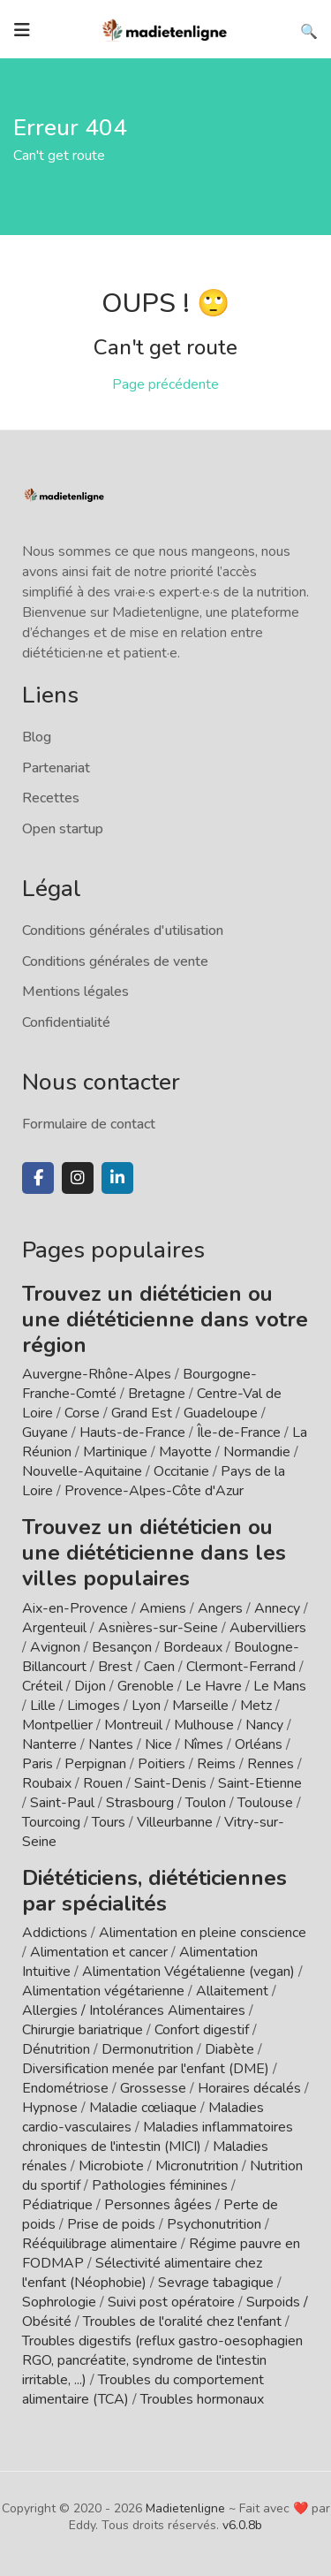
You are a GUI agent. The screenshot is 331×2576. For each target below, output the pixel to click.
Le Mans (279, 1686)
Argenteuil (54, 1628)
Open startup (62, 829)
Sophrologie (59, 2302)
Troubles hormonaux (202, 2399)
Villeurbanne (175, 1822)
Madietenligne (185, 2508)
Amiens (162, 1608)
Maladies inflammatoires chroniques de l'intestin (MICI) (157, 2136)
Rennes (270, 1764)
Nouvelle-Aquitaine (82, 1471)
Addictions (54, 1932)
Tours (108, 1822)
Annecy (277, 1608)
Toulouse (265, 1802)
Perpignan (95, 1764)
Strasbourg (140, 1802)
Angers (220, 1608)
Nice (158, 1744)
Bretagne (156, 1393)
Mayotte (185, 1452)
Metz (256, 1705)
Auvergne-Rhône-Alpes (96, 1374)
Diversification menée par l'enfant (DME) (147, 2068)
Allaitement (232, 1991)
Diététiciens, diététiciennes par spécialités (154, 1891)
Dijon (90, 1686)
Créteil (42, 1686)
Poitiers (161, 1764)
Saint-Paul (62, 1802)
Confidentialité (66, 1022)
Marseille (200, 1705)
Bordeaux (192, 1647)
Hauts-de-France (132, 1432)
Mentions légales (75, 991)
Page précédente (165, 384)
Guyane (45, 1432)
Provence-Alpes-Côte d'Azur (154, 1491)
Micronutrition (196, 2166)
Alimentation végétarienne (103, 1991)
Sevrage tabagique (216, 2282)
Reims (216, 1764)
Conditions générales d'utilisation (122, 930)
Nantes (110, 1744)
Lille (43, 1705)
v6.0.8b (242, 2525)
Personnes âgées (158, 2205)
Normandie (256, 1452)
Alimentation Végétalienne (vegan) (188, 1971)
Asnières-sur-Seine (158, 1628)
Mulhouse (204, 1725)
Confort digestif (201, 2030)
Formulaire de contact (88, 1124)
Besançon (122, 1647)
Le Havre (213, 1686)
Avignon (55, 1647)
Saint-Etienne (260, 1783)
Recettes (50, 798)
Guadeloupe (221, 1413)
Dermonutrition (149, 2049)
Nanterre (49, 1744)
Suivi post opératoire (171, 2302)
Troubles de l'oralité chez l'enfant (182, 2321)
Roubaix (46, 1783)
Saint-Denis (170, 1783)
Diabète (229, 2049)
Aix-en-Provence (75, 1608)
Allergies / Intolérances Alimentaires (133, 2010)
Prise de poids (111, 2224)
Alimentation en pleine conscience (202, 1932)
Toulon (205, 1802)
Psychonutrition (214, 2224)
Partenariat (56, 768)
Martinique (115, 1452)
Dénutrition (56, 2049)
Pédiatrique (57, 2205)
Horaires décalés (249, 2088)
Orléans (258, 1744)
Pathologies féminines (160, 2185)
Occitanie (181, 1471)
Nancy (264, 1725)
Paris (37, 1764)
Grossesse (153, 2088)
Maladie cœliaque (143, 2107)
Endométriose (65, 2088)
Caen (159, 1666)
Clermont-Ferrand (241, 1666)
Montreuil (133, 1725)
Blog (36, 737)
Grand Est (141, 1413)
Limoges (93, 1705)
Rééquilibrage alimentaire (99, 2243)
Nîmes (203, 1744)
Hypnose (50, 2107)
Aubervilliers (267, 1628)
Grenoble (145, 1686)
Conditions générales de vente (115, 961)
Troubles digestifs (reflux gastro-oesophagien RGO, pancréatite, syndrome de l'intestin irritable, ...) (162, 2360)
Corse (82, 1413)
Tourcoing (51, 1822)
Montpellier (57, 1725)
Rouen (103, 1783)
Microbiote (113, 2166)
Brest (115, 1666)
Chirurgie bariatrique (82, 2030)
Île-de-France (239, 1432)
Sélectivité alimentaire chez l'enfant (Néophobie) (142, 2272)
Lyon (146, 1705)
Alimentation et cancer (99, 1952)
